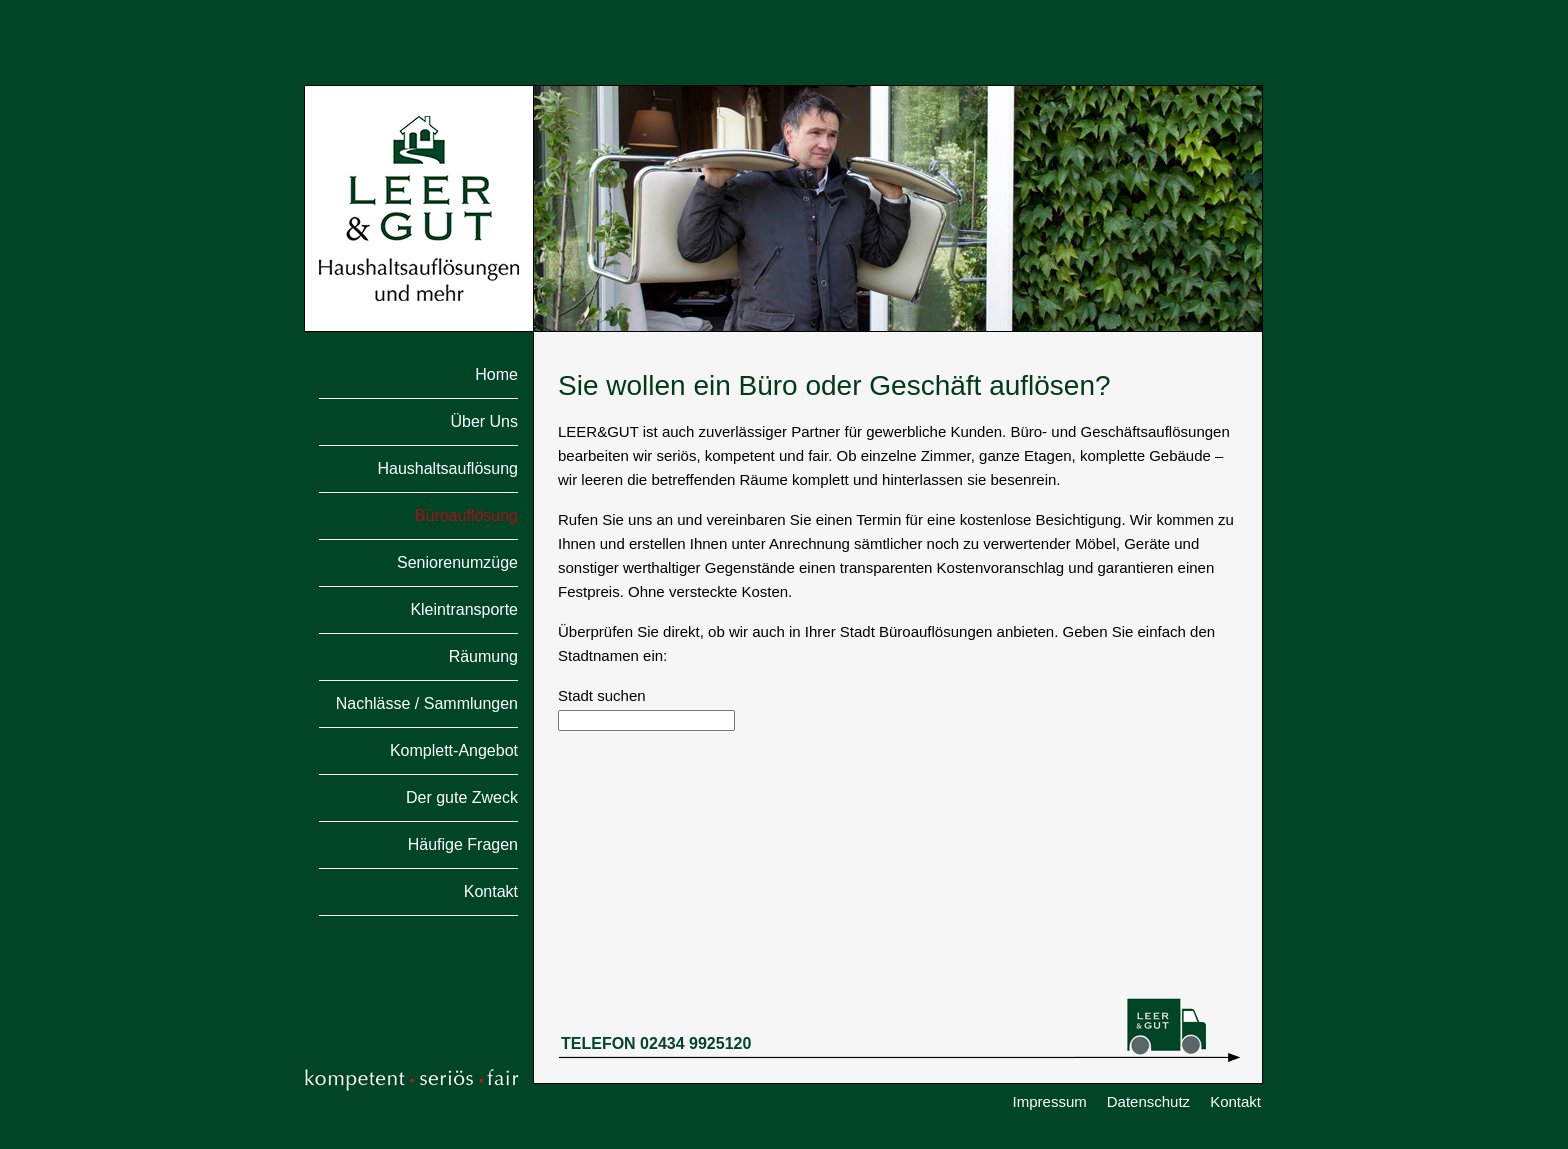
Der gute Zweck (462, 798)
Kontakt (491, 892)
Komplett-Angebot (454, 751)
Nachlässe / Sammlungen (427, 704)
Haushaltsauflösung (447, 469)
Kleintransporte (464, 610)
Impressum (1050, 1101)
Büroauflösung (466, 516)
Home (496, 375)
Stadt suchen (602, 695)
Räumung (483, 657)
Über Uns (484, 422)
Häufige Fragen (463, 845)
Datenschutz (1148, 1101)
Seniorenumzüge (457, 563)
